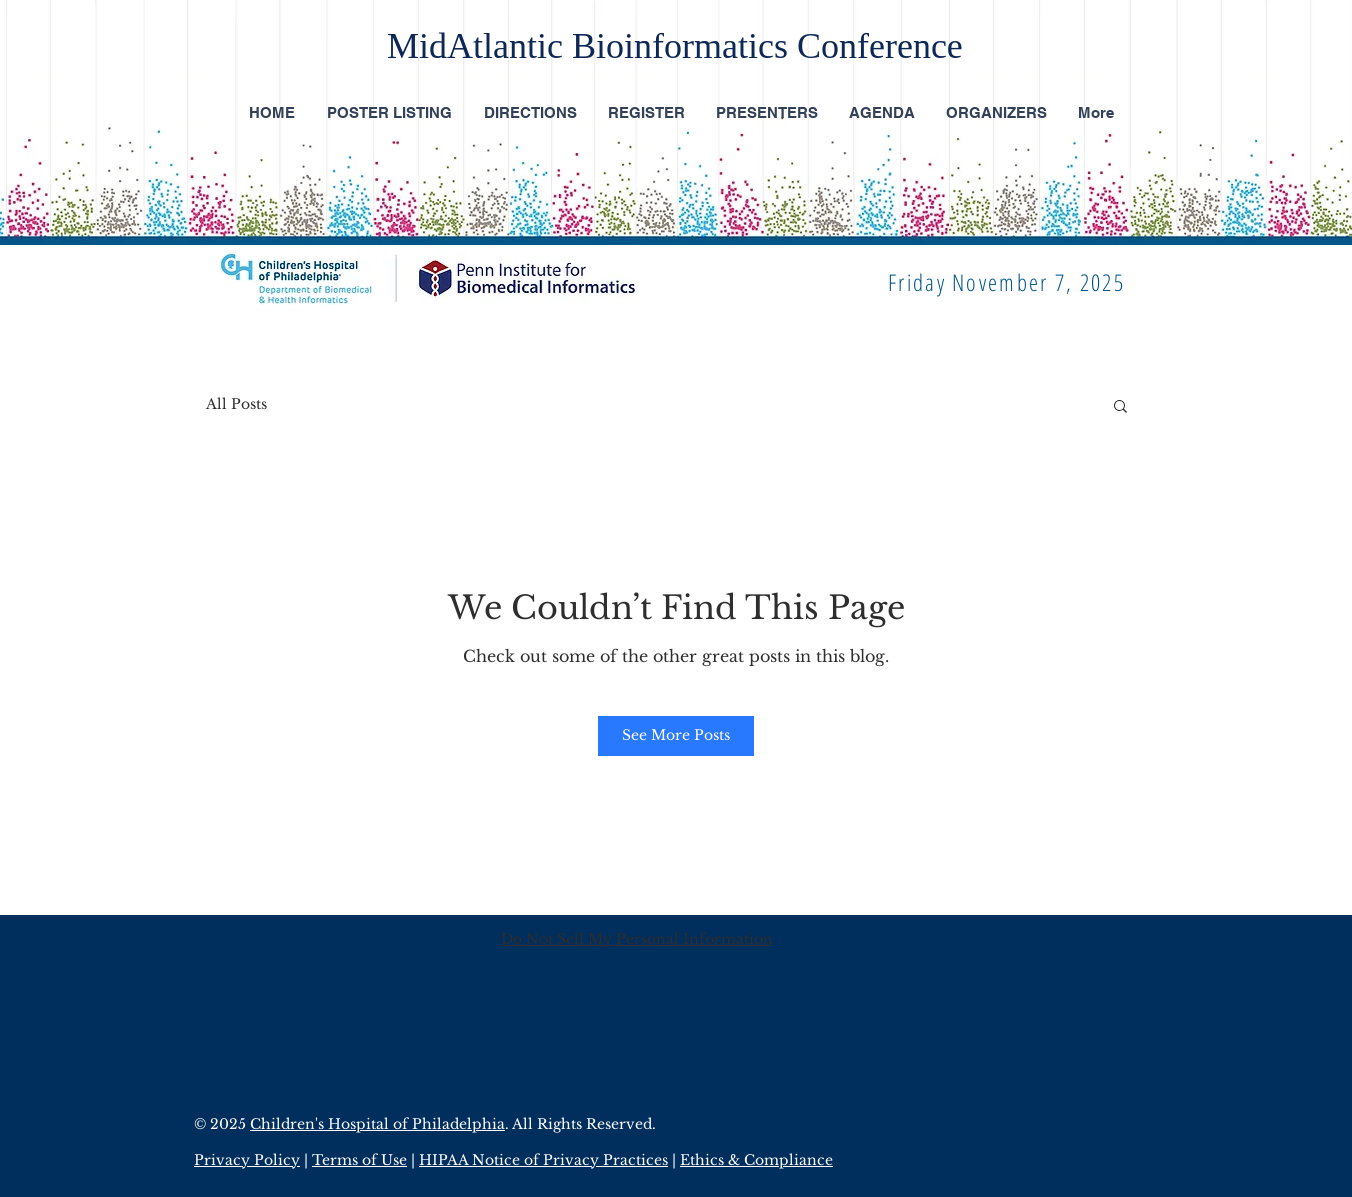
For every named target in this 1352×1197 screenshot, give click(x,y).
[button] (1120, 405)
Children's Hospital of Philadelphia (377, 1124)
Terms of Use (359, 1160)
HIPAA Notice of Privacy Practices (543, 1160)
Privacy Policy (247, 1160)
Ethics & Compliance (756, 1160)
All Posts (236, 404)
